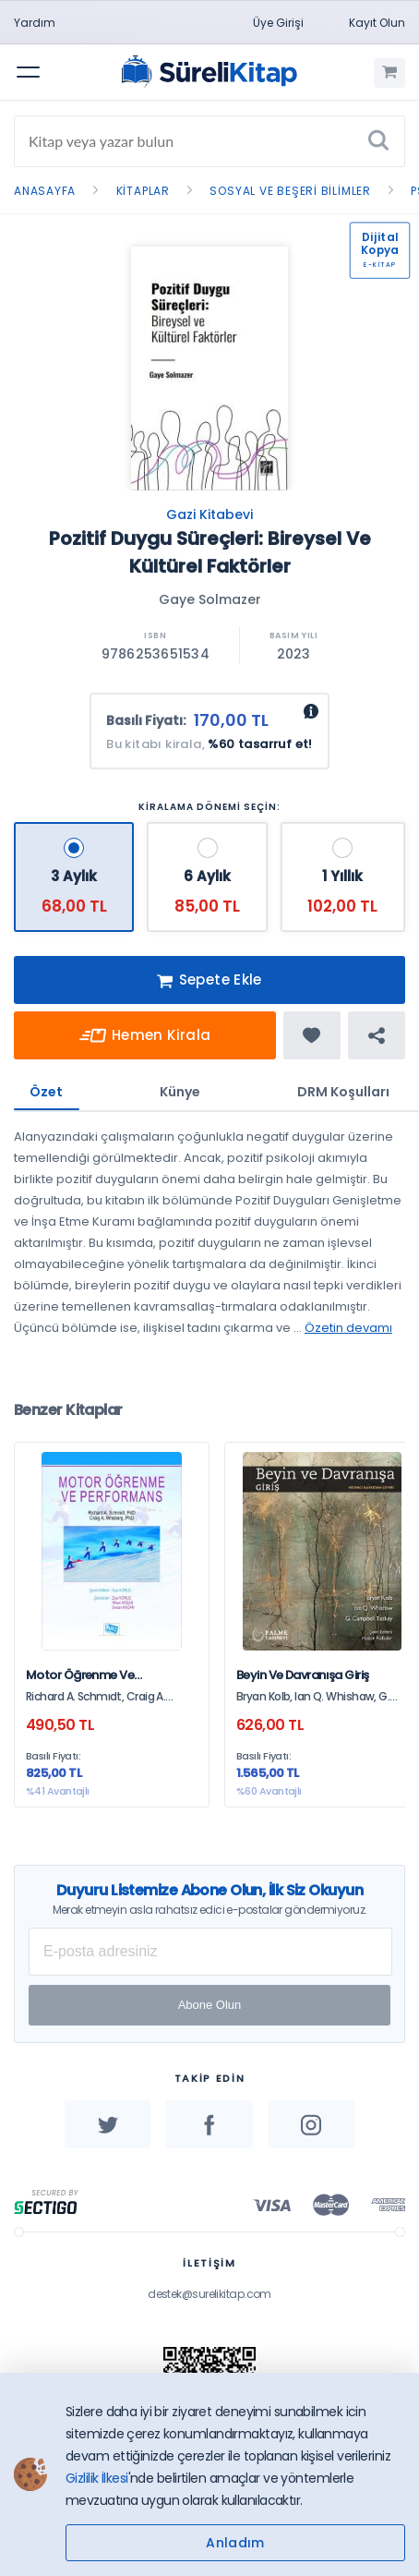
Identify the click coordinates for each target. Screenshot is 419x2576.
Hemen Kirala (145, 1035)
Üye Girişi (278, 22)
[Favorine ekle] (312, 1035)
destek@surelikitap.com (209, 2294)
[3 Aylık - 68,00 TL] (74, 877)
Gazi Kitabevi (209, 514)
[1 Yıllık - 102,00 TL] (343, 877)
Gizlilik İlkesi (97, 2478)
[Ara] (378, 141)
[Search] (209, 141)
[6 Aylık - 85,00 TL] (207, 877)
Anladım (235, 2543)
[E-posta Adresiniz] (210, 1952)
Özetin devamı (348, 1327)
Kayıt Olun (377, 22)
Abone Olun (210, 2005)
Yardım (34, 22)
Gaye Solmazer (210, 599)
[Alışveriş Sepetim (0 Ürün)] (389, 73)
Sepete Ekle (209, 981)
